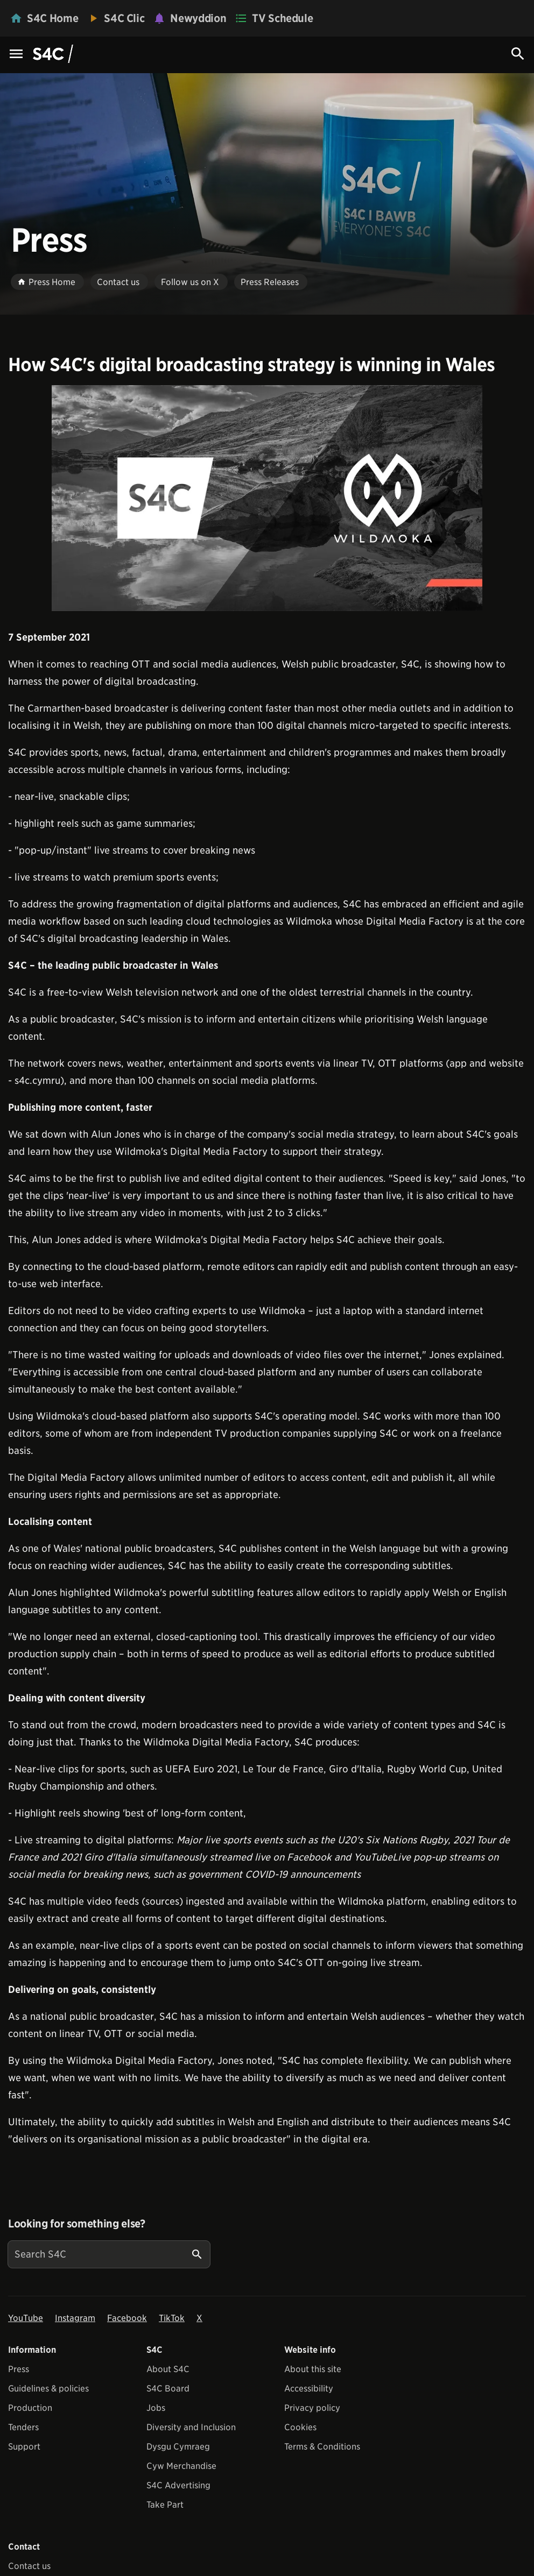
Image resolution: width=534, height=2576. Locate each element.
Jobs (155, 2408)
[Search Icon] (517, 53)
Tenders (23, 2427)
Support (24, 2447)
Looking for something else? (76, 2223)
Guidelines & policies (48, 2388)
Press (18, 2369)
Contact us (29, 2566)
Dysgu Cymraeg (178, 2447)
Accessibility (308, 2388)
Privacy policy (312, 2408)
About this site (312, 2369)
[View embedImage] (267, 498)
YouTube (25, 2318)
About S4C (167, 2369)
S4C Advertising (178, 2485)
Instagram (75, 2318)
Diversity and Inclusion (191, 2427)
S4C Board (167, 2388)
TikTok (172, 2318)
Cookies (300, 2427)
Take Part (165, 2505)
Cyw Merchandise (181, 2466)
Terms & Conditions (322, 2447)
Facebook (127, 2318)
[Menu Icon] (16, 54)
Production (30, 2408)
